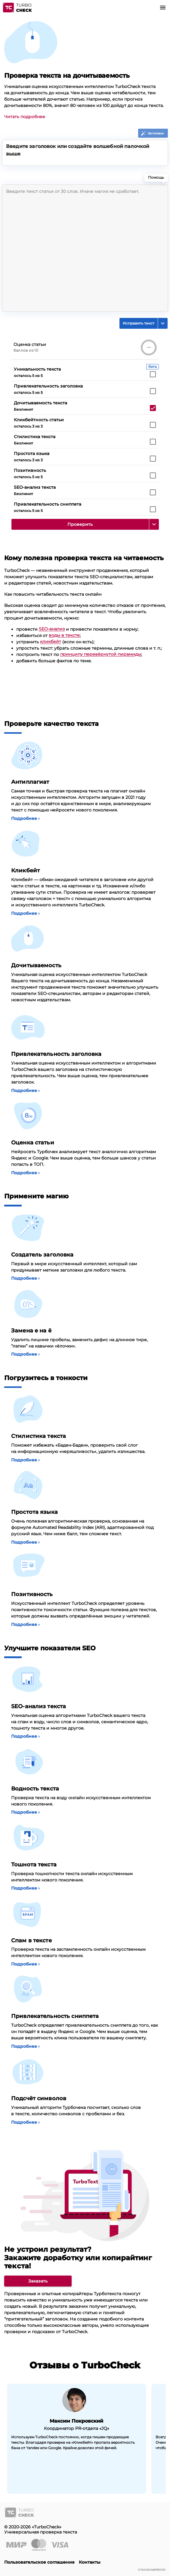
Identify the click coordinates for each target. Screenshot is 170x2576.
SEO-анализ (52, 629)
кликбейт (50, 642)
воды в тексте (64, 635)
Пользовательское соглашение (39, 2562)
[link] (38, 2281)
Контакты (89, 2562)
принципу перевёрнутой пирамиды (100, 654)
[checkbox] (153, 374)
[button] (163, 7)
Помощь (158, 178)
